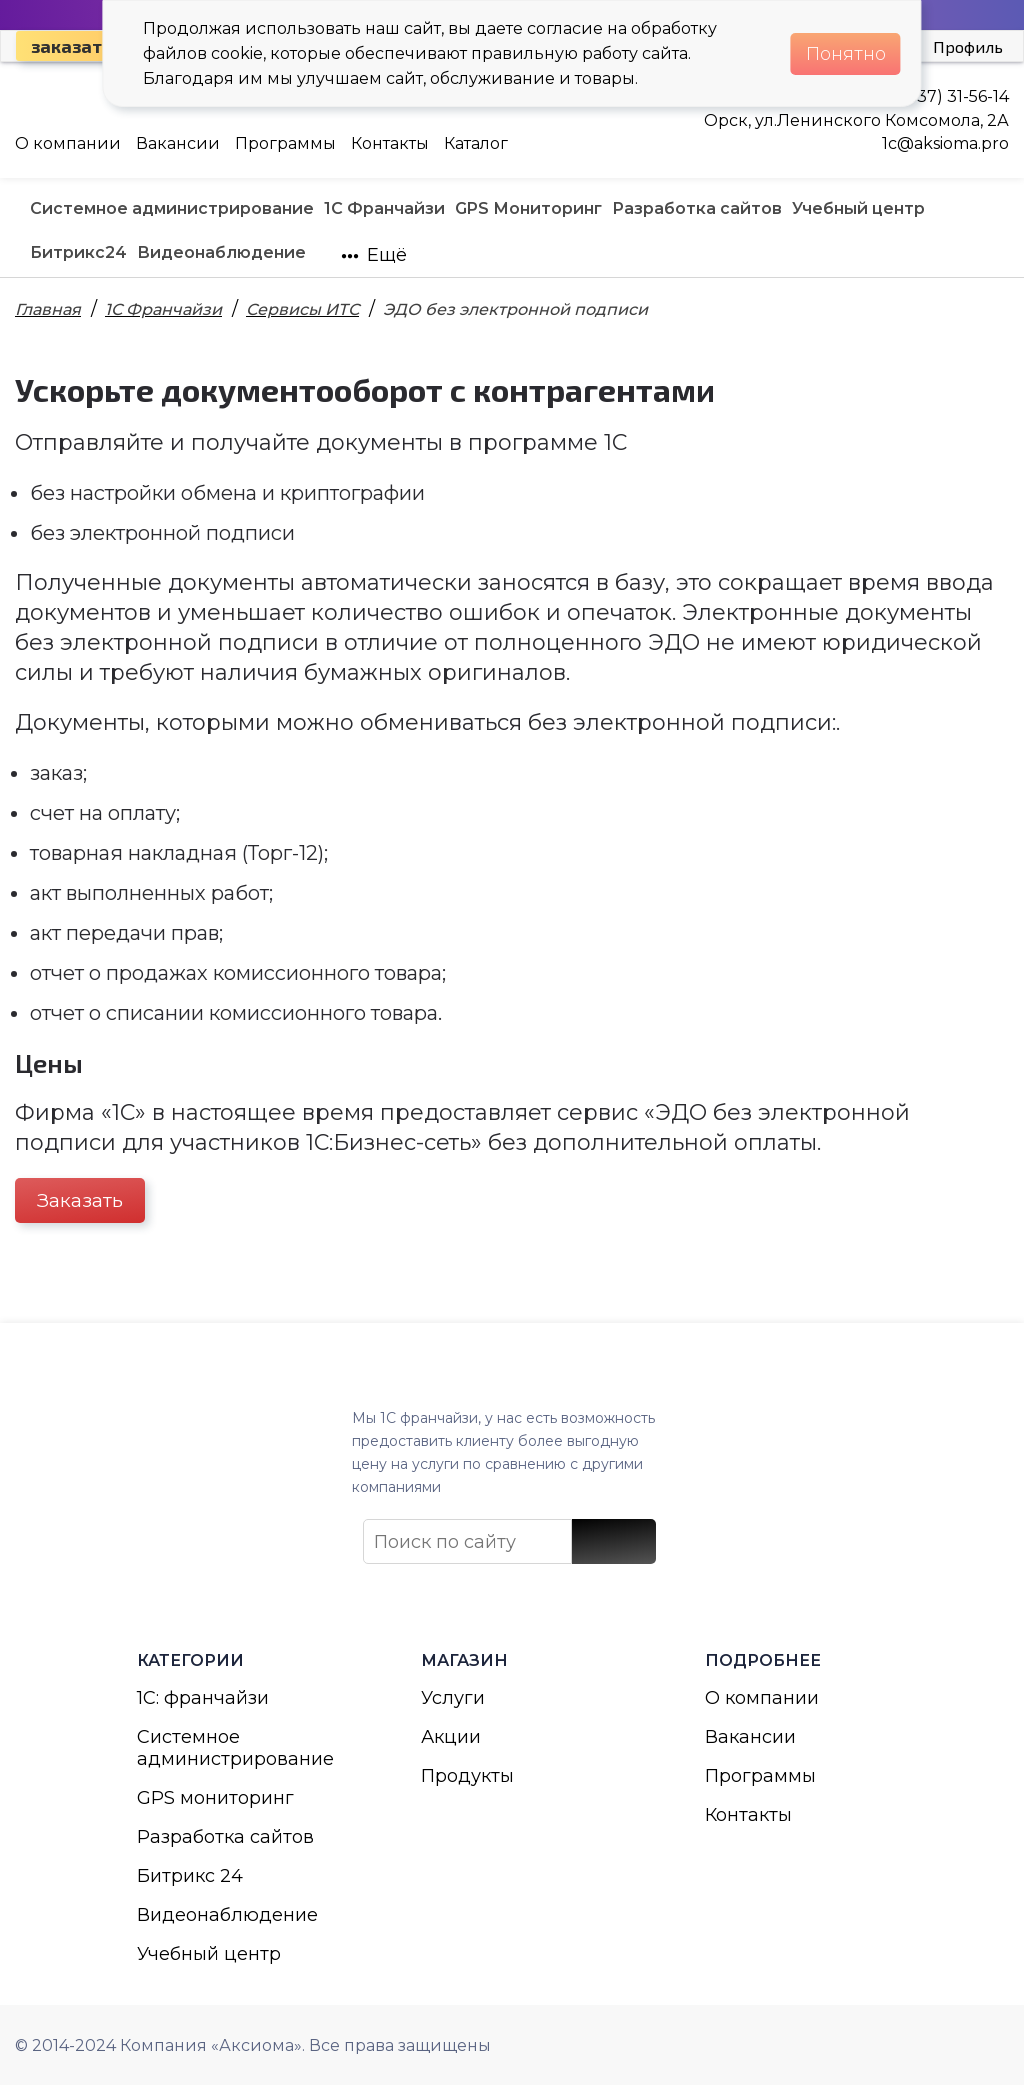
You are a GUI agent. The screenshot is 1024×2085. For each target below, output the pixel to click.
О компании (68, 143)
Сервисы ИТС (302, 309)
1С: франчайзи (203, 1698)
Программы (285, 143)
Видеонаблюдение (227, 1915)
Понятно (846, 54)
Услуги (453, 1698)
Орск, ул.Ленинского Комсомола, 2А (856, 120)
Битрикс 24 (190, 1876)
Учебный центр (209, 1954)
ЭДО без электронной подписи (515, 309)
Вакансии (178, 143)
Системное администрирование (228, 1748)
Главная (48, 309)
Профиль (968, 46)
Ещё (374, 255)
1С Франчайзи (163, 309)
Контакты (390, 143)
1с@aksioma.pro (945, 143)
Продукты (467, 1776)
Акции (451, 1737)
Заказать (80, 1200)
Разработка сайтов (225, 1837)
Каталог (476, 143)
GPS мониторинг (215, 1798)
